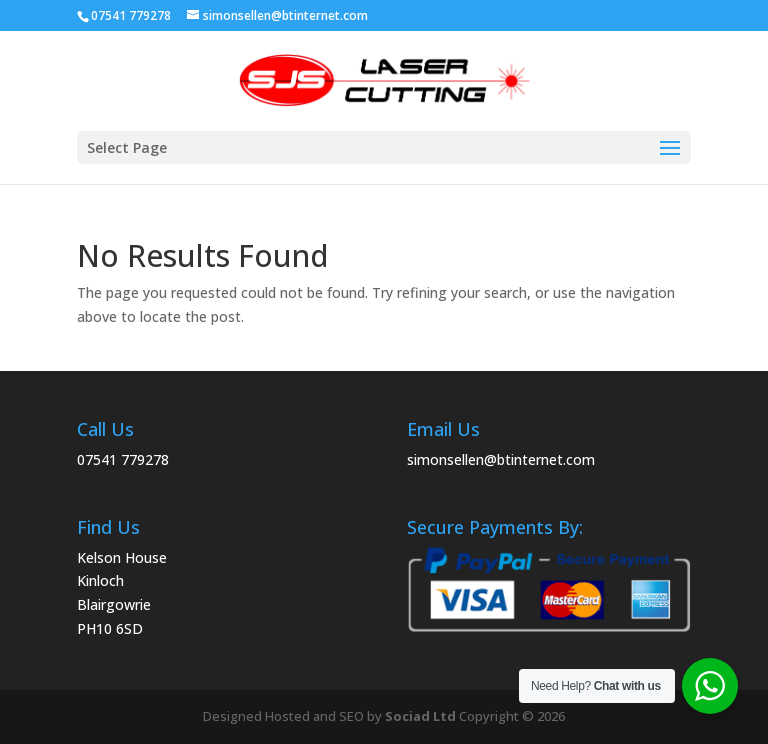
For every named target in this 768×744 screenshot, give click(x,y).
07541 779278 (123, 459)
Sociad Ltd (420, 716)
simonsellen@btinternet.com (501, 459)
